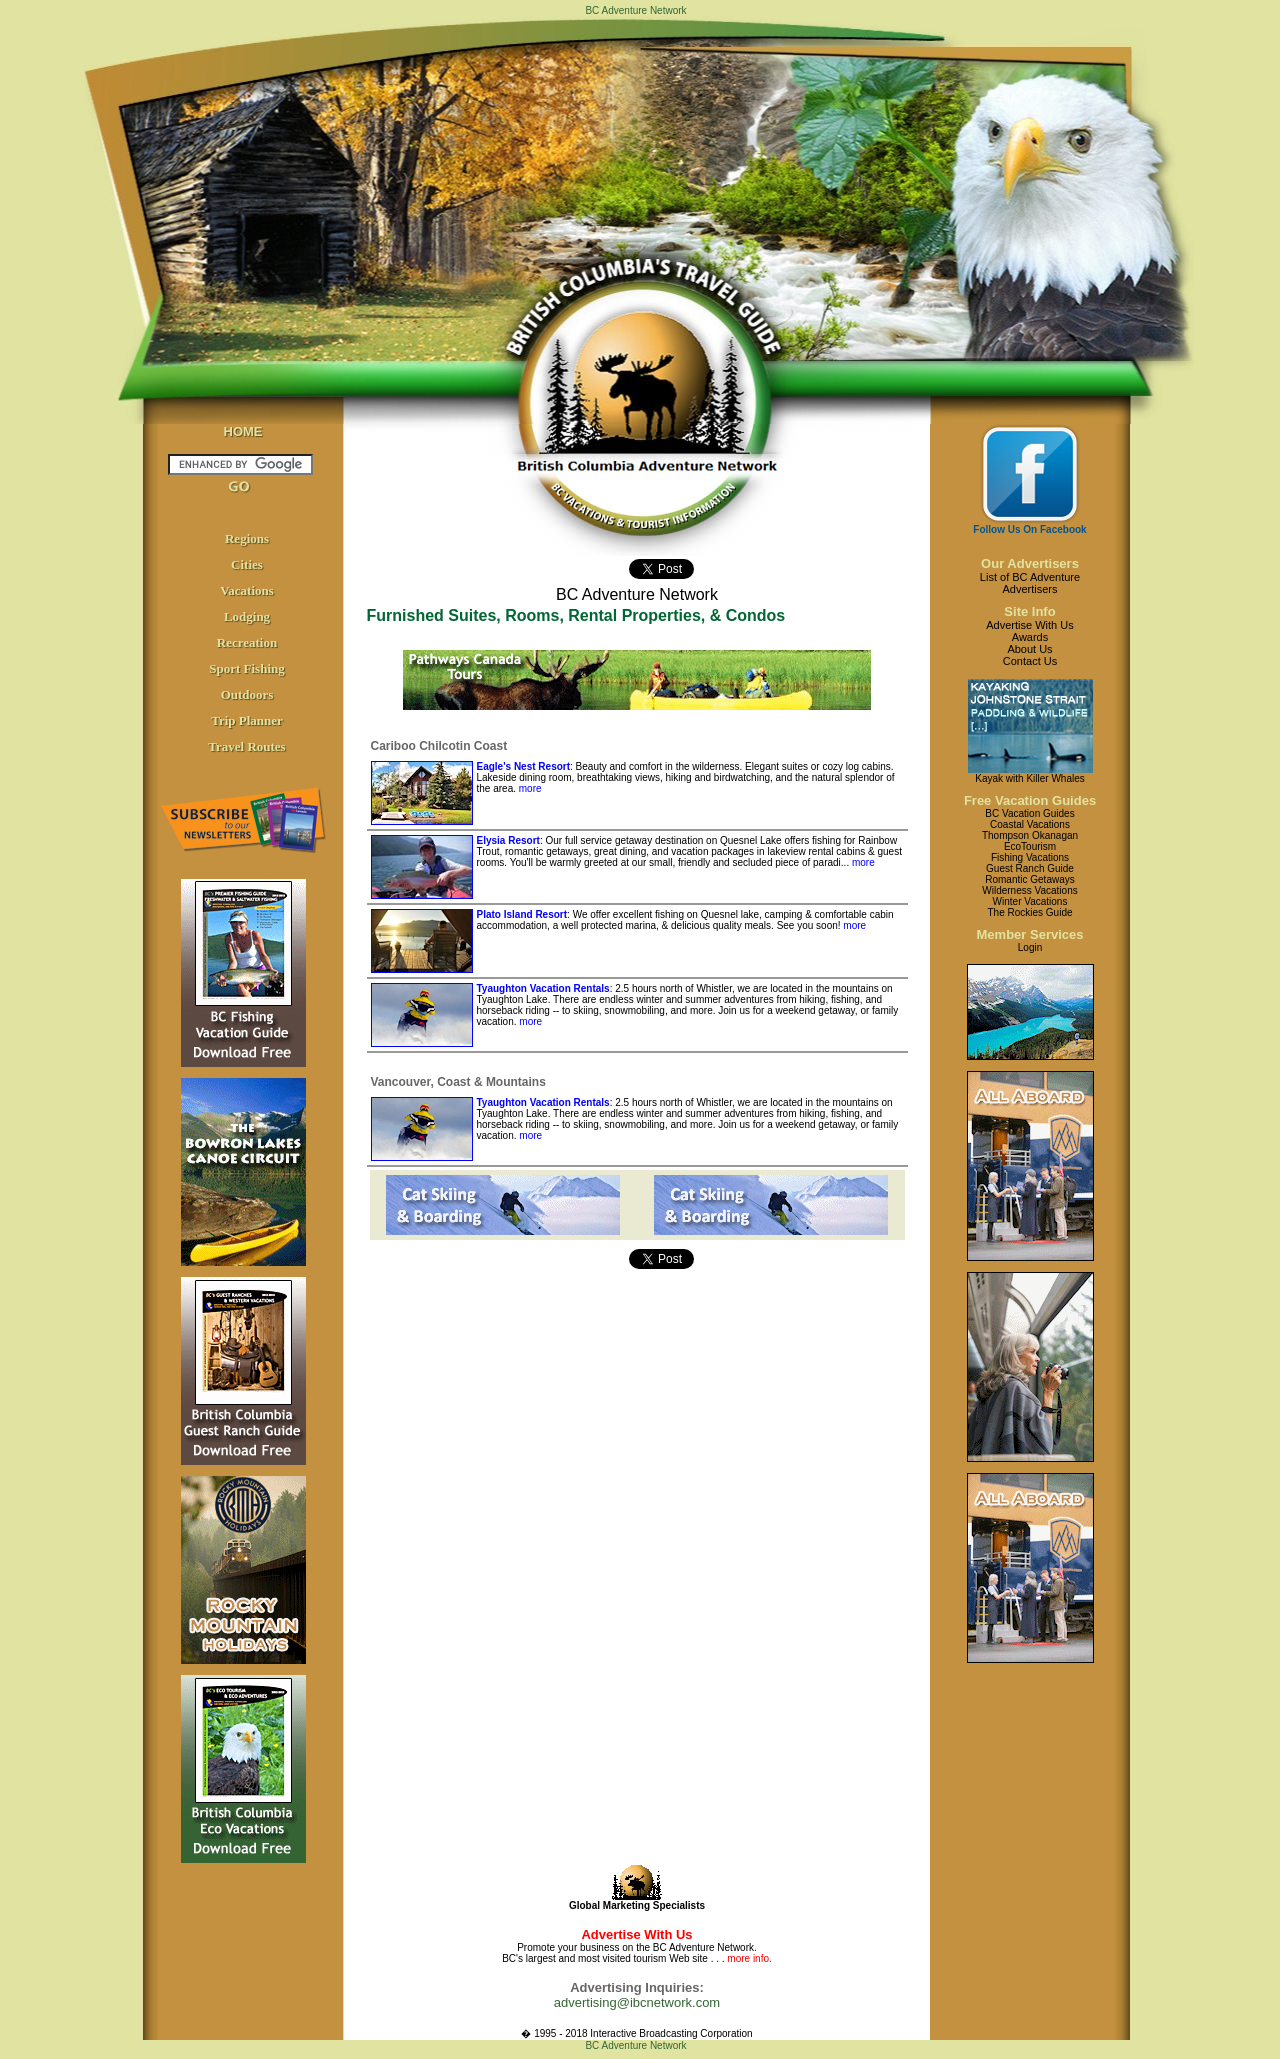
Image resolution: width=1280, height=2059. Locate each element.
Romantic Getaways (1029, 879)
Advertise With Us (1029, 625)
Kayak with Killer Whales (1029, 778)
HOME (243, 431)
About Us (1029, 649)
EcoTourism (1030, 846)
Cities (247, 564)
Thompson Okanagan (1030, 835)
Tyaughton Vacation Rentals (543, 988)
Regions (247, 538)
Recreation (247, 642)
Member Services (1030, 934)
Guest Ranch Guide (1030, 868)
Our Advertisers (1030, 563)
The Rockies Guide (1029, 912)
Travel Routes (246, 746)
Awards (1030, 637)
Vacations (247, 590)
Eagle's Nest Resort (524, 766)
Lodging (247, 616)
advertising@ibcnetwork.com (637, 2002)
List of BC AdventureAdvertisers (1030, 583)
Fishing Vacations (1030, 857)
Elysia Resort (508, 840)
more (530, 788)
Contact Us (1030, 661)
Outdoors (247, 694)
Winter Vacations (1030, 901)
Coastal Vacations (1030, 824)
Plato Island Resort (522, 914)
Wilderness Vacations (1029, 890)
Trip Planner (247, 720)
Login (1030, 947)
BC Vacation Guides (1029, 813)
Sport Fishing (247, 668)
